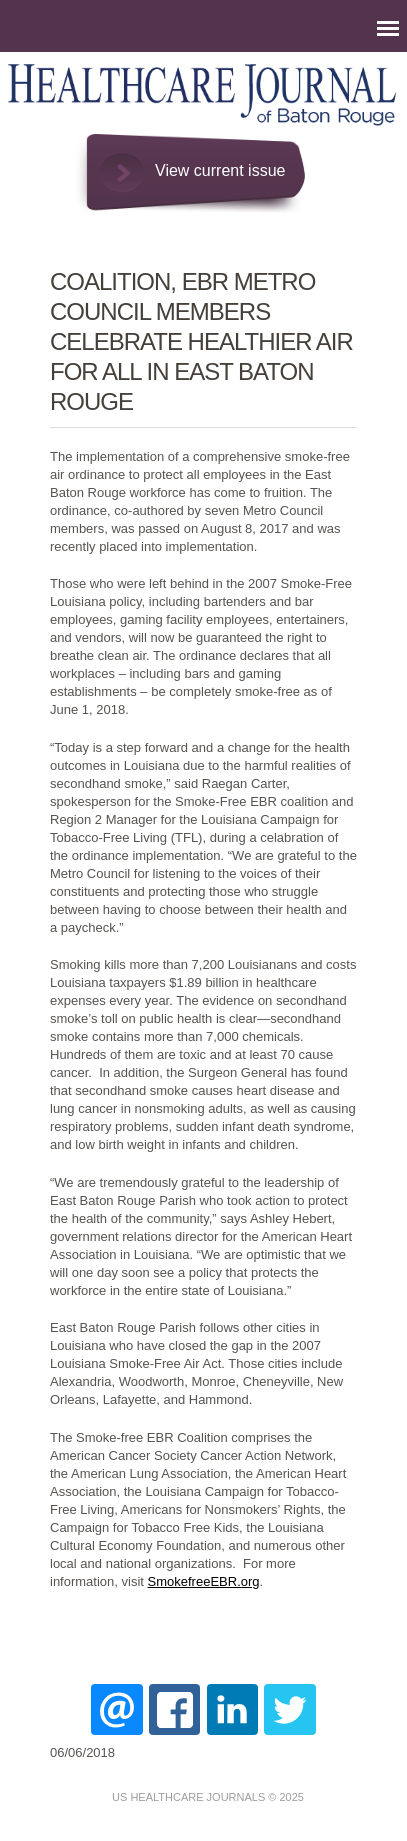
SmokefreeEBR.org (204, 1581)
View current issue (220, 170)
